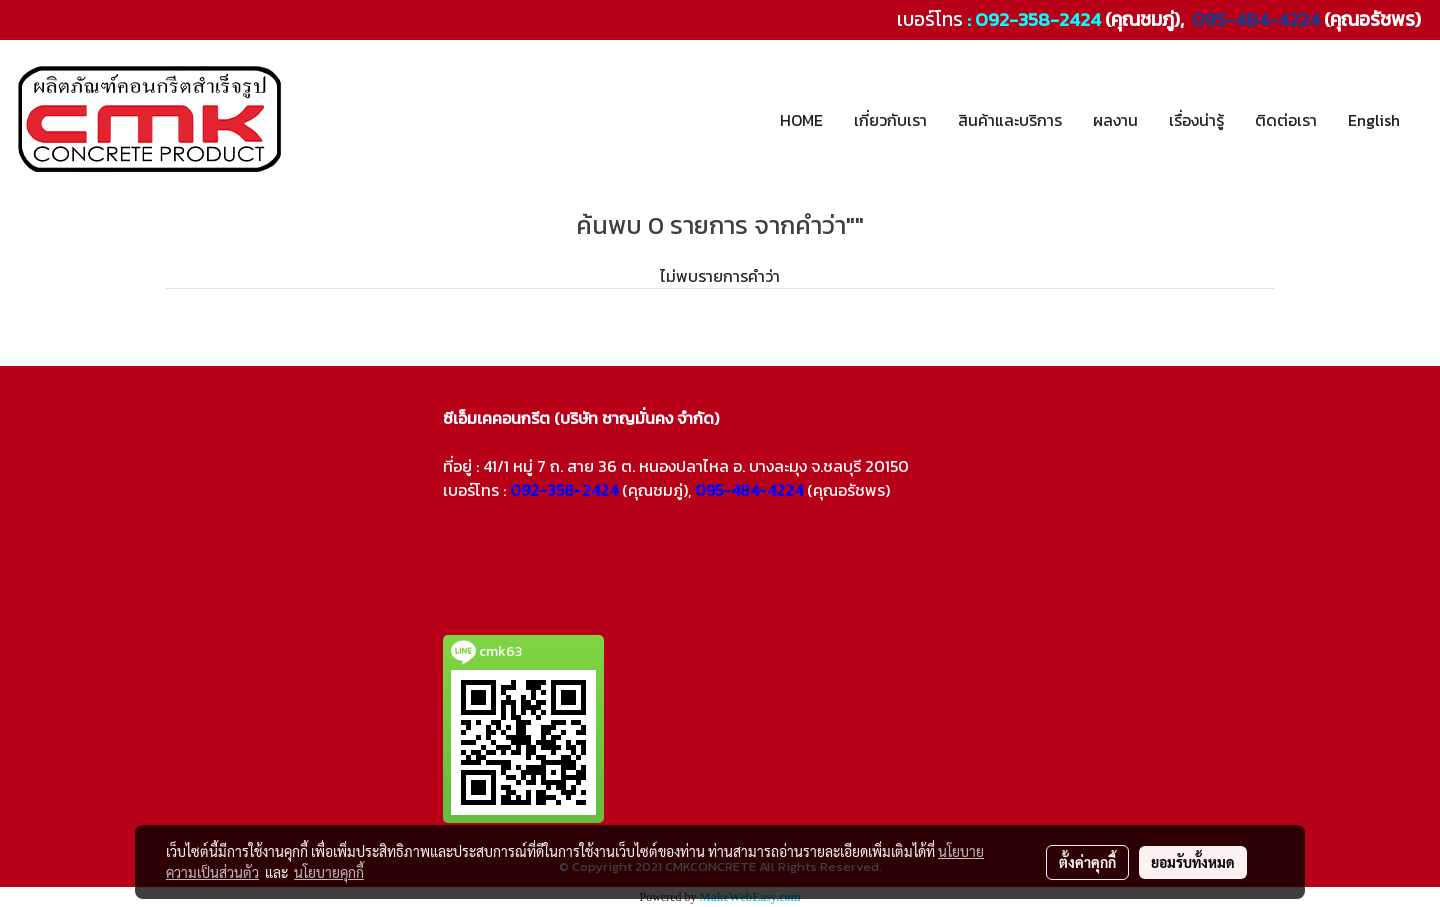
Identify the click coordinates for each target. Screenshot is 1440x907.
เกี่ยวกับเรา (890, 120)
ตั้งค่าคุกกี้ (1087, 862)
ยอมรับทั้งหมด (1193, 862)
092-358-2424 (1038, 19)
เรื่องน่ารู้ (1196, 120)
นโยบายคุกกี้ (329, 872)
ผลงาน (1115, 120)
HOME (801, 120)
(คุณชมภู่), (656, 490)
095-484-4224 (1254, 19)
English (1374, 120)
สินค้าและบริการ (1010, 120)
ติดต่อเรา (1286, 120)
